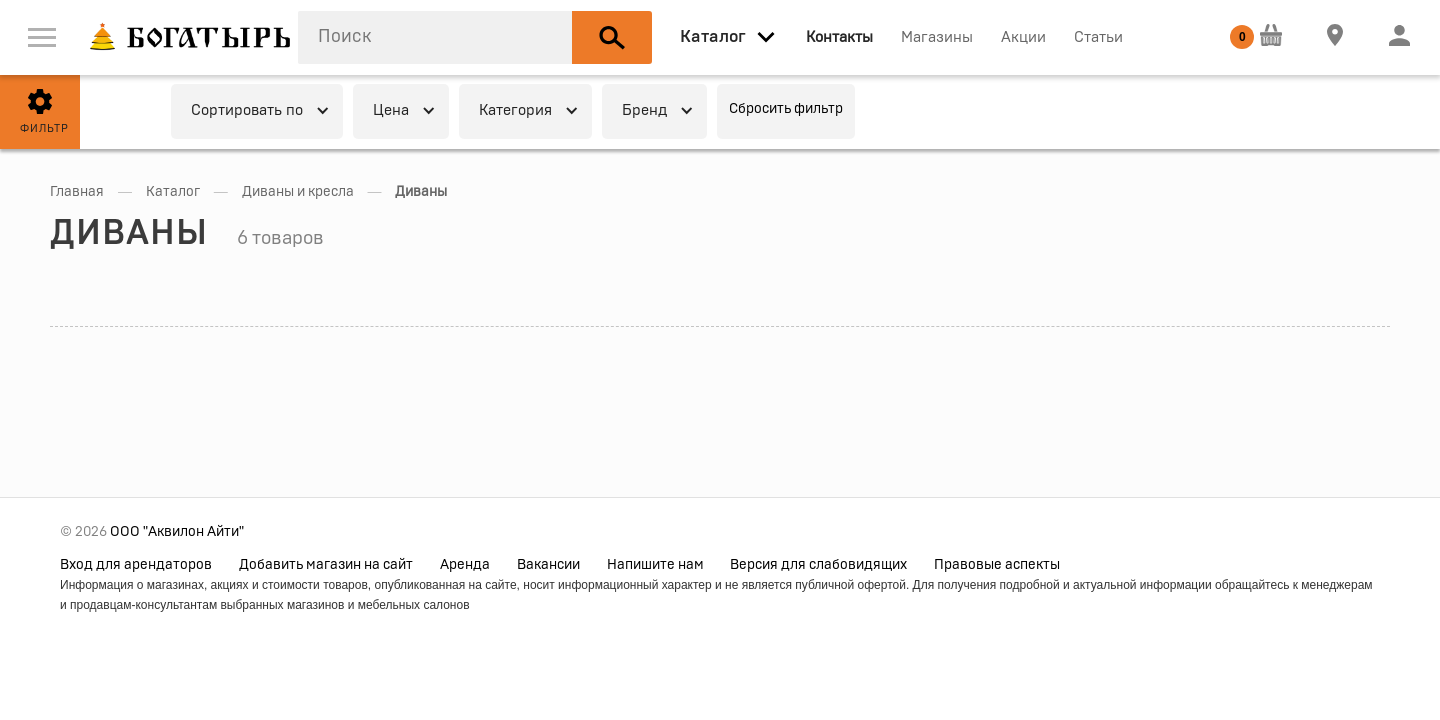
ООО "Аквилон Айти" (177, 532)
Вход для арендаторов (136, 565)
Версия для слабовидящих (818, 565)
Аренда (465, 565)
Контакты (839, 37)
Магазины (937, 37)
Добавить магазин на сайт (326, 565)
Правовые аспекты (997, 565)
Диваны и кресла (298, 192)
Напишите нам (655, 565)
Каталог (173, 192)
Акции (1023, 37)
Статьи (1098, 37)
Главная (77, 192)
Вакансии (548, 565)
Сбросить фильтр (786, 109)
